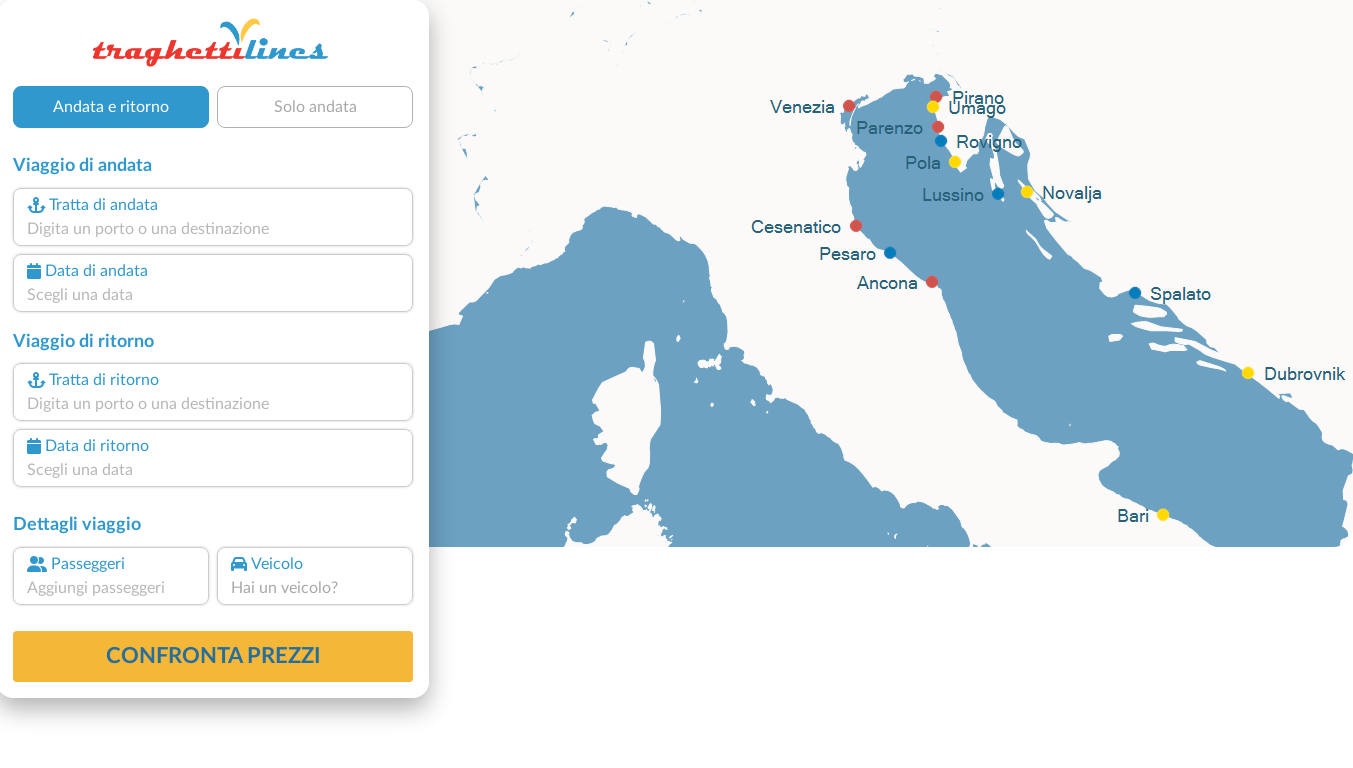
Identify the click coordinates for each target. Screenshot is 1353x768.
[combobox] (213, 229)
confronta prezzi (213, 656)
